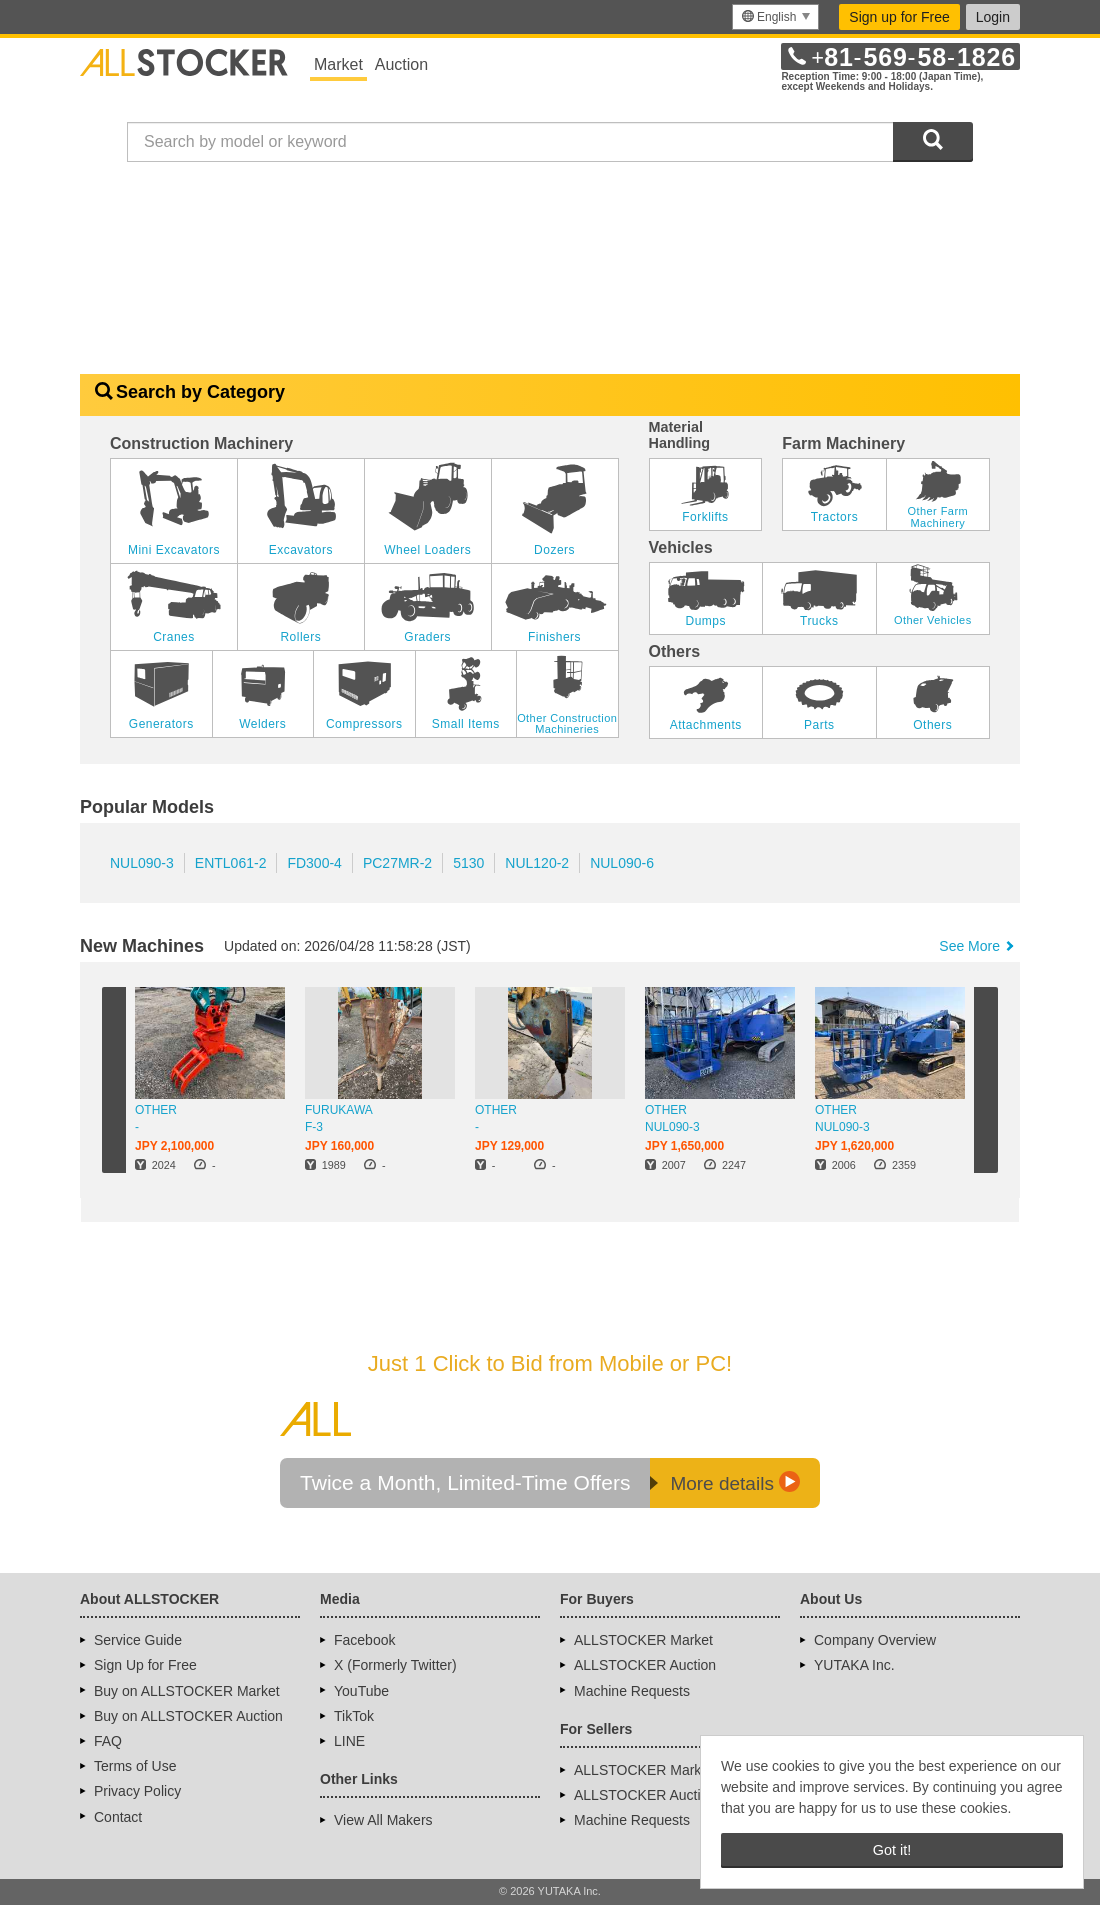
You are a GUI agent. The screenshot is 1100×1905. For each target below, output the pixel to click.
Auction (401, 64)
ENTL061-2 (231, 863)
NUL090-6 (622, 863)
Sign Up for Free (145, 1665)
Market (338, 64)
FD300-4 (314, 863)
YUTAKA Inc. (854, 1665)
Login (993, 17)
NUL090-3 (142, 863)
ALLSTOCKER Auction (645, 1665)
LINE (349, 1741)
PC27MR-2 (397, 863)
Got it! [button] (892, 1850)
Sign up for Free (899, 17)
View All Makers (383, 1820)
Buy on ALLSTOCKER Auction (188, 1716)
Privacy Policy (137, 1791)
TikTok (354, 1716)
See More (978, 946)
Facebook (364, 1640)
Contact (118, 1817)
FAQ (108, 1741)
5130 (468, 863)
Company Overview (875, 1640)
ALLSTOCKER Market (643, 1640)
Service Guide (138, 1640)
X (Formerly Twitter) (395, 1665)
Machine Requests (632, 1691)
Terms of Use (135, 1766)
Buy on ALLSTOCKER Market (187, 1691)
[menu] (775, 17)
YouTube (361, 1691)
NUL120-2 (537, 863)
